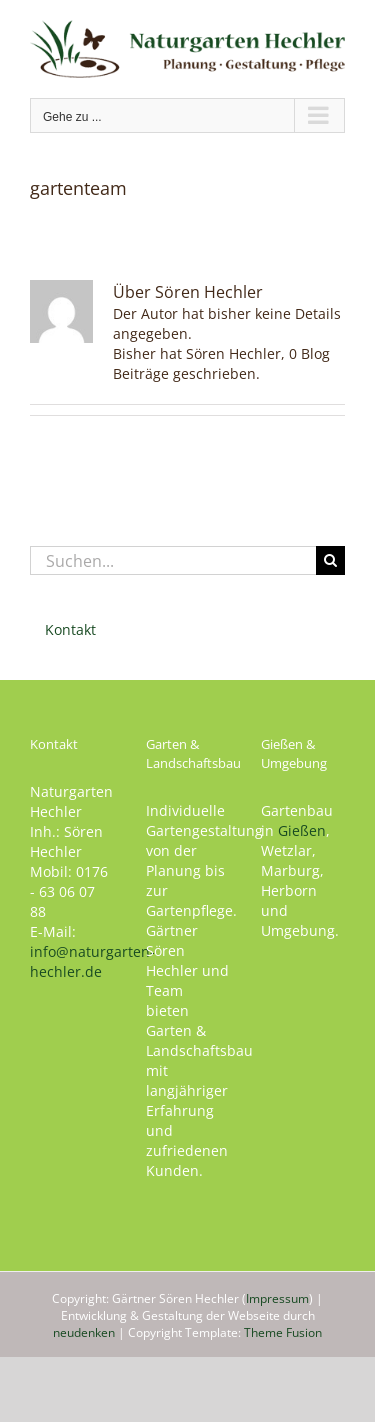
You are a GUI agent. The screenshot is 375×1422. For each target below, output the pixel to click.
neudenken (84, 1332)
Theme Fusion (283, 1332)
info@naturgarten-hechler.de (92, 961)
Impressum (277, 1298)
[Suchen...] (173, 560)
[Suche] (330, 560)
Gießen (302, 830)
